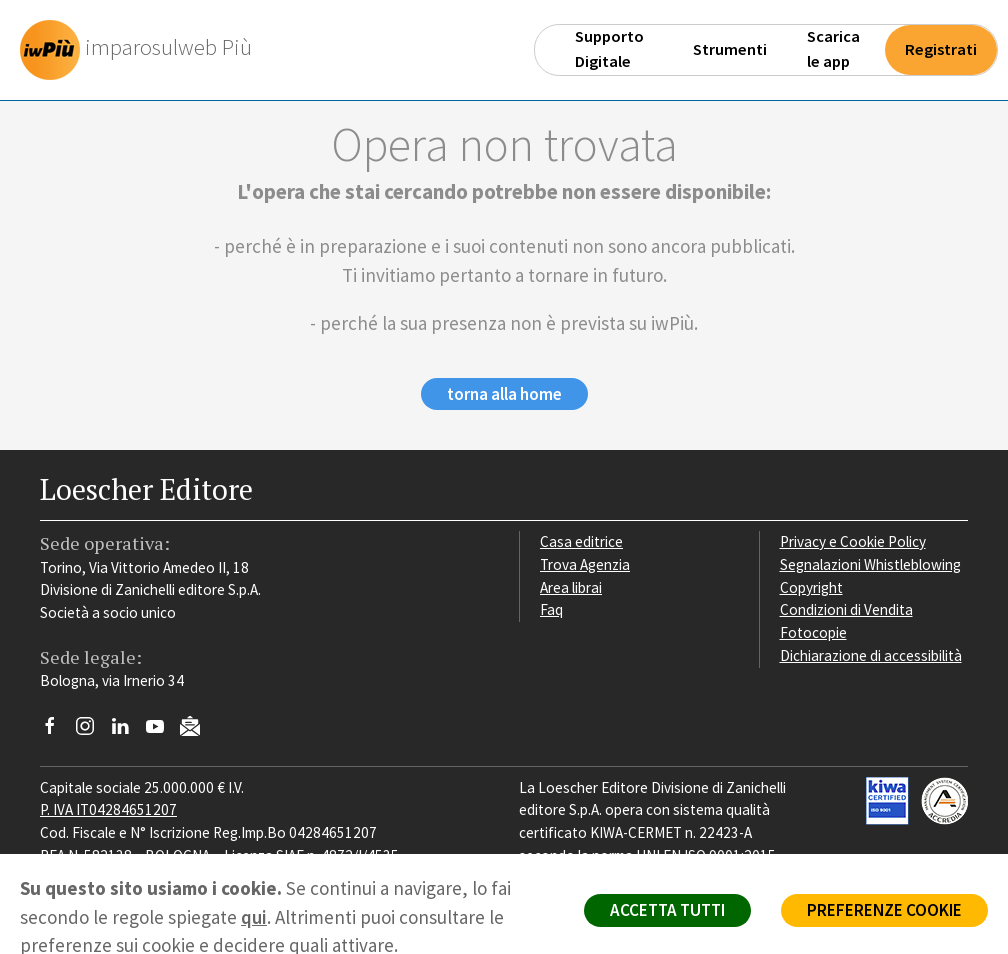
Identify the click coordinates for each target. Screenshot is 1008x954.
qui (254, 917)
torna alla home (504, 394)
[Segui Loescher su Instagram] (92, 731)
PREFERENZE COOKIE (884, 910)
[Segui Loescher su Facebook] (57, 731)
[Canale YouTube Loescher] (162, 731)
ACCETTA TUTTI (667, 910)
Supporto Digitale (609, 49)
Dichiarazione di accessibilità (871, 655)
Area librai (571, 587)
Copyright (811, 587)
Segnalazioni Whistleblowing (870, 564)
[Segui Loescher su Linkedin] (127, 731)
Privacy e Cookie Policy (853, 541)
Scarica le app (833, 49)
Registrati (941, 49)
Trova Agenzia (585, 564)
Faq (551, 609)
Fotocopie (813, 632)
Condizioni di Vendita (846, 609)
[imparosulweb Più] (141, 50)
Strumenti (730, 49)
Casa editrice (581, 541)
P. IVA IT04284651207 (108, 809)
